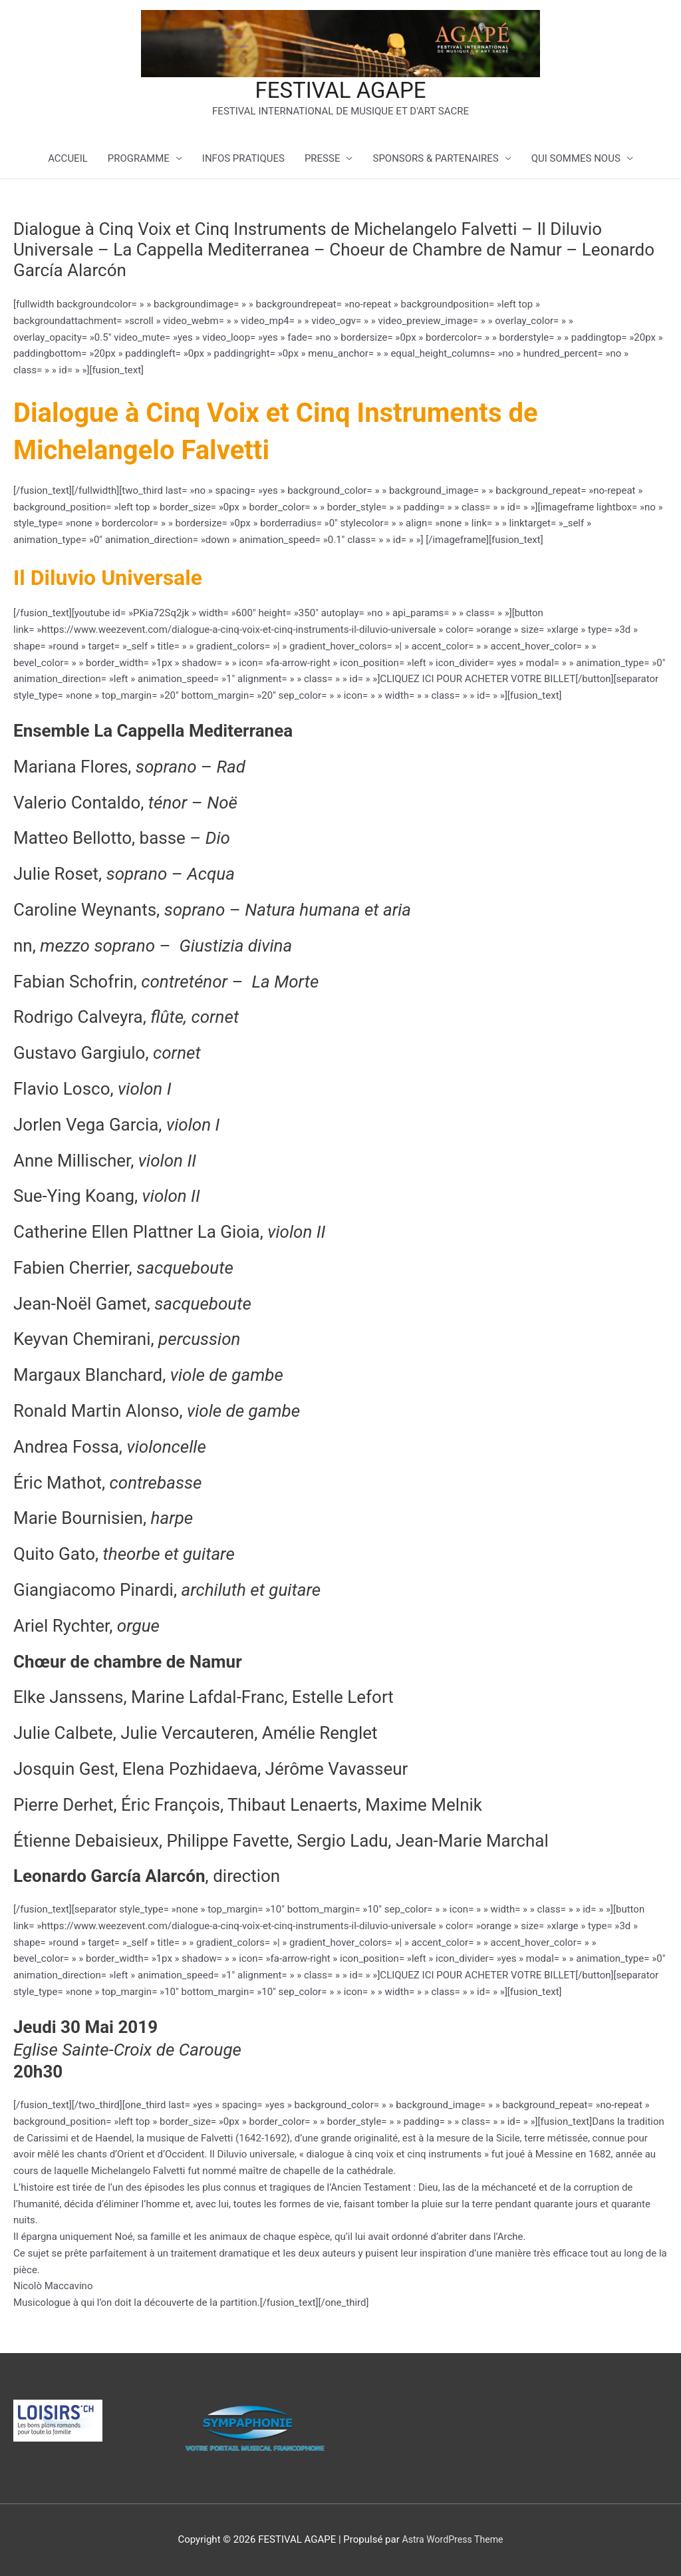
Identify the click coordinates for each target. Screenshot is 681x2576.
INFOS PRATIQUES (243, 160)
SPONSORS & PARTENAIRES (435, 160)
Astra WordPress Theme (453, 2539)
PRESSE (322, 160)
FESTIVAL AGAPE (340, 90)
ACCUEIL (68, 160)
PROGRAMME (139, 160)
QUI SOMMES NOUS (575, 160)
